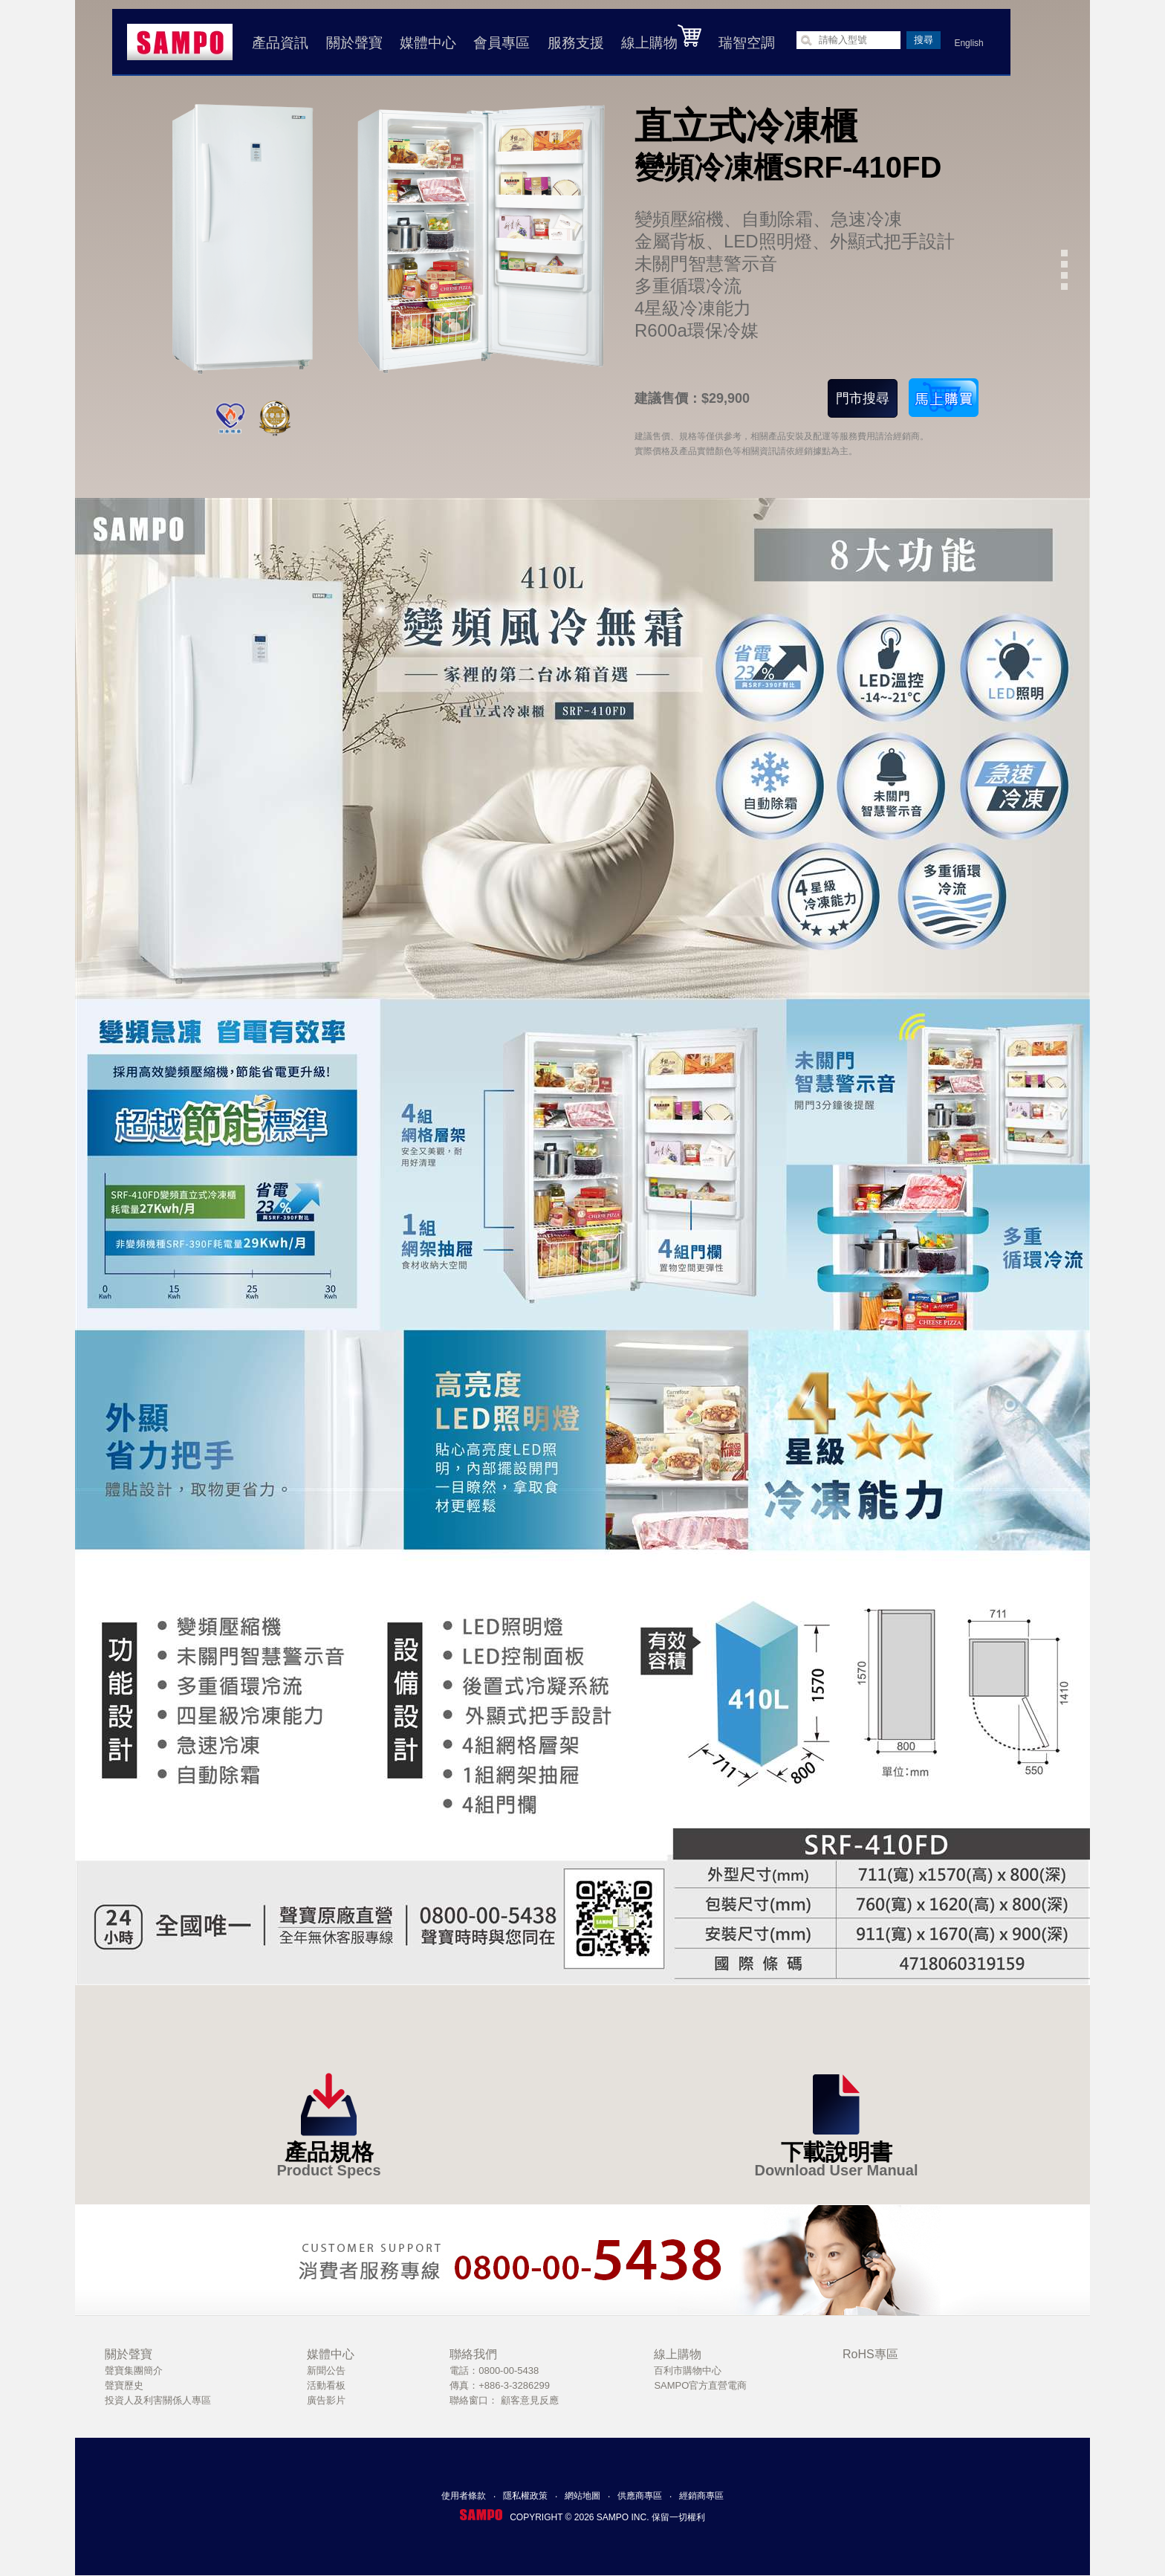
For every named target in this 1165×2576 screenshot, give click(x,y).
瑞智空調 (746, 43)
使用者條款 (463, 2496)
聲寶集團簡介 (134, 2370)
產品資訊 (280, 43)
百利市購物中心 (687, 2370)
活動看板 (326, 2385)
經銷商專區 (701, 2496)
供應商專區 (639, 2496)
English (968, 43)
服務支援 (576, 43)
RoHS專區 (870, 2354)
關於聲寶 (354, 43)
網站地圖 (582, 2496)
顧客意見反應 (530, 2400)
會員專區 (501, 43)
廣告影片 (326, 2400)
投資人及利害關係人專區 (158, 2400)
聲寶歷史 (124, 2385)
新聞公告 (326, 2370)
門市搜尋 (862, 398)
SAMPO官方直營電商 (700, 2385)
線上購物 (661, 37)
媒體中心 (428, 43)
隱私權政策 (525, 2496)
